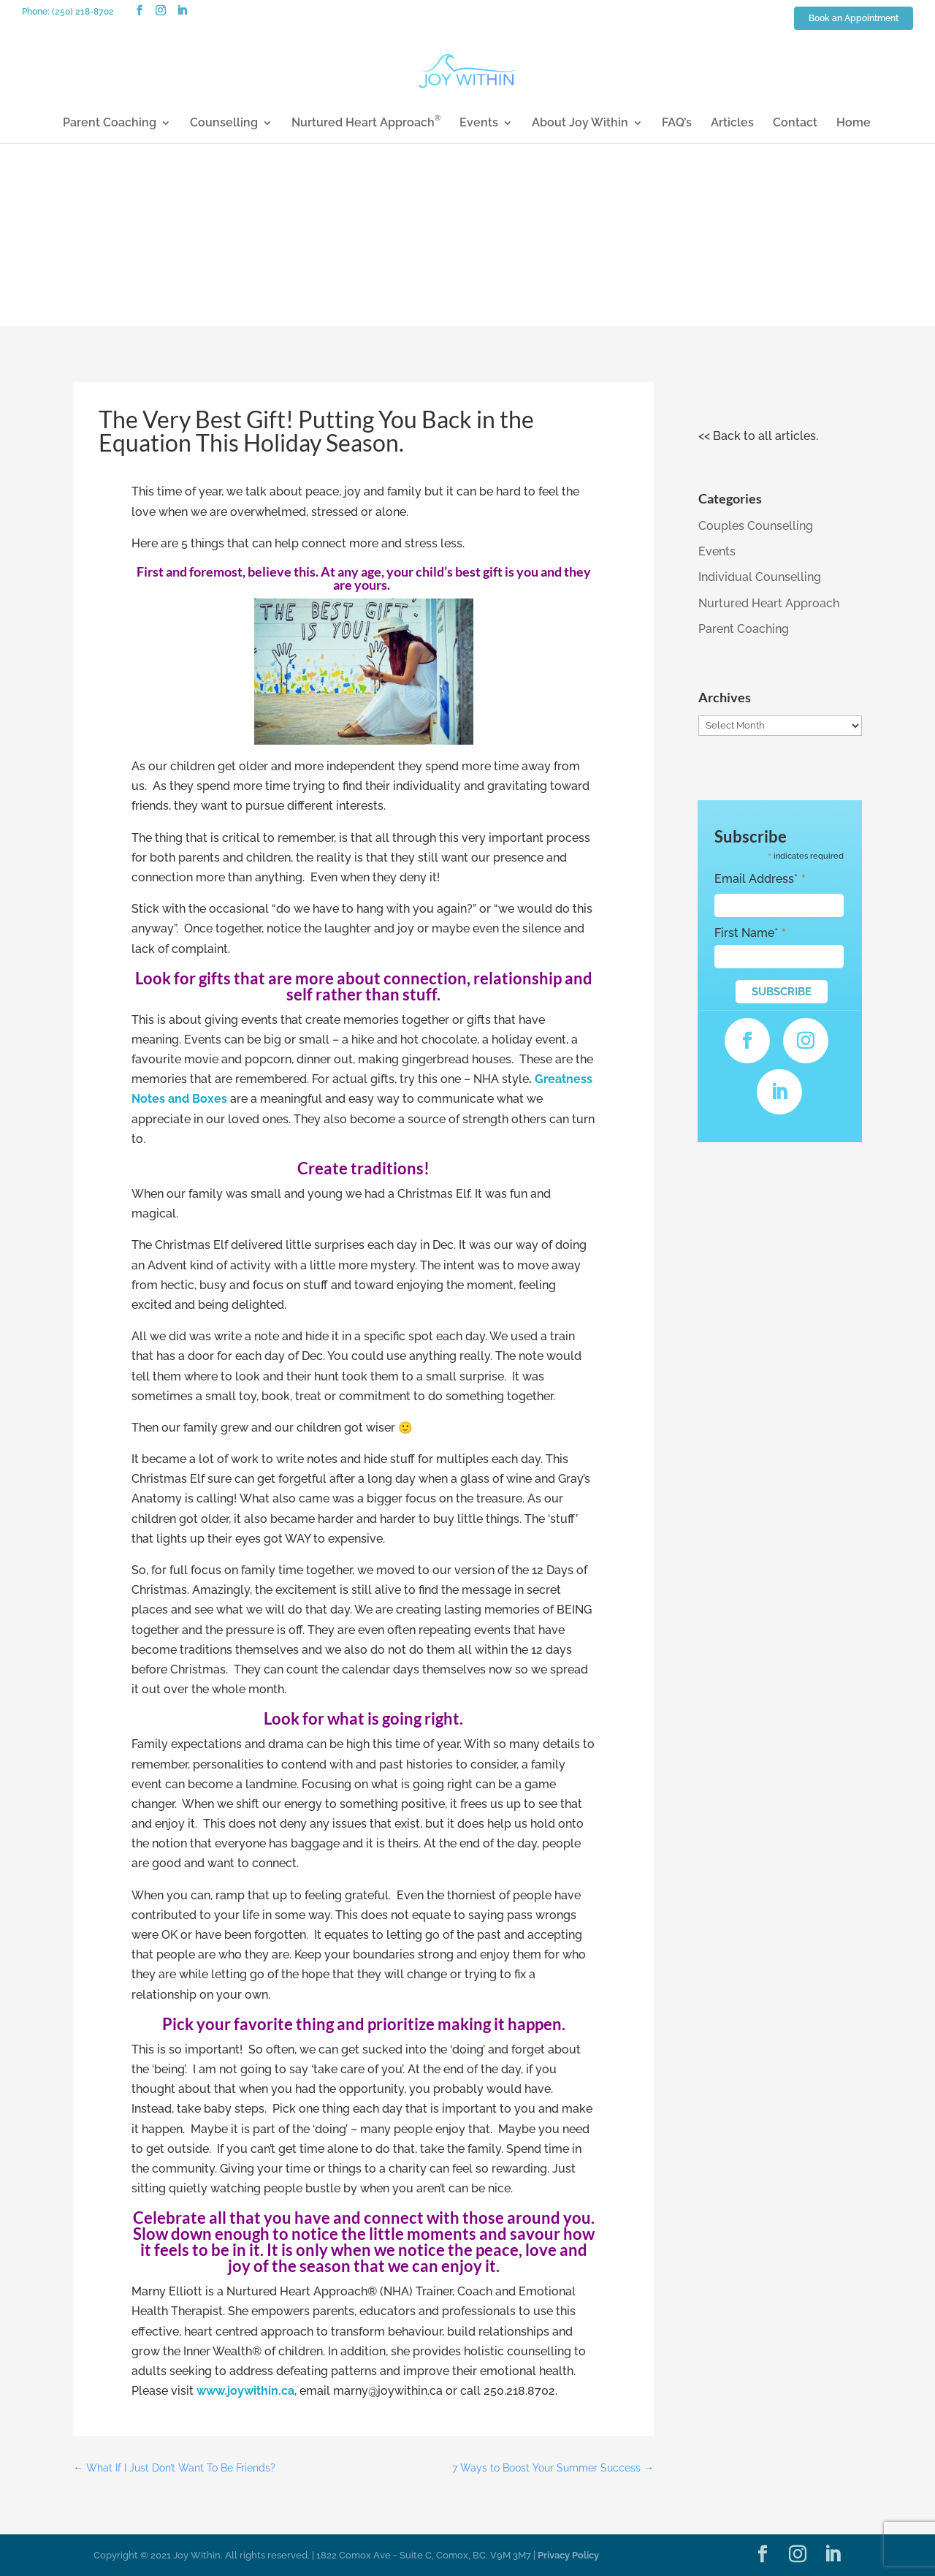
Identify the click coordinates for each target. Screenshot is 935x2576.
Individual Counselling (759, 577)
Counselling (224, 123)
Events (478, 123)
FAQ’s (677, 123)
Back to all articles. (765, 436)
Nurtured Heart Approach (365, 123)
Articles (732, 123)
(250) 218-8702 (83, 12)
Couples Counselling (755, 526)
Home (853, 123)
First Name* (750, 933)
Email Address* (760, 879)
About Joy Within (580, 123)
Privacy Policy (568, 2555)
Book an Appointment (853, 18)
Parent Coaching (109, 123)
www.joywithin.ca (245, 2391)
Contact (795, 123)
